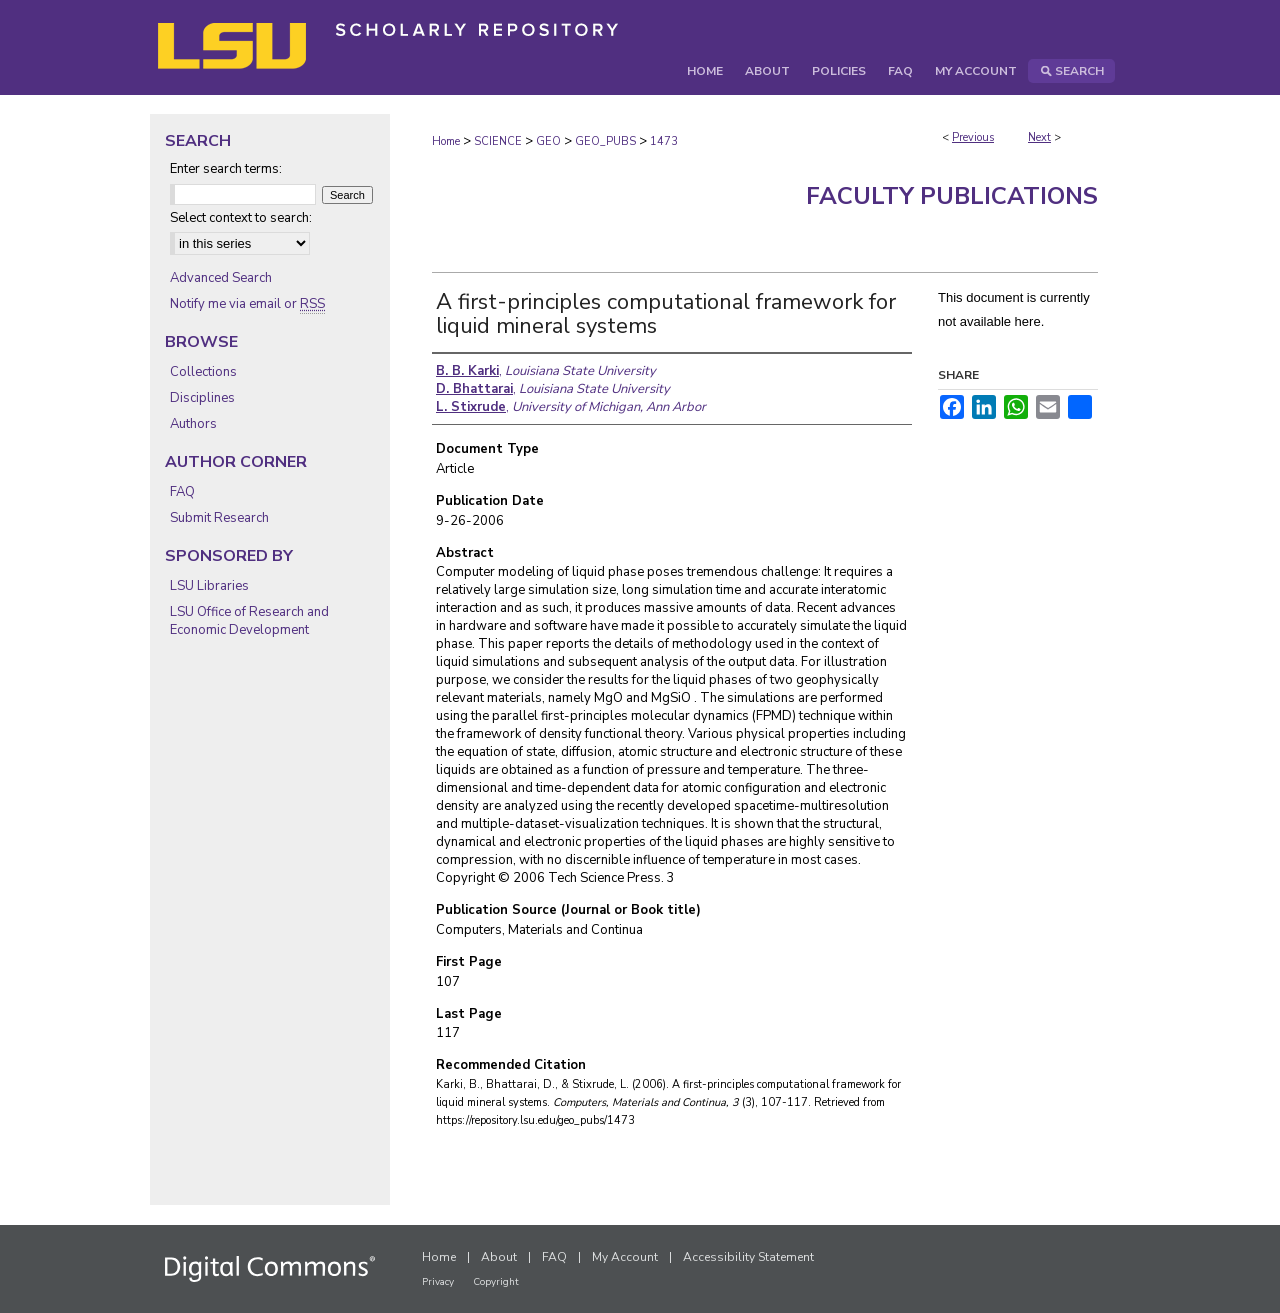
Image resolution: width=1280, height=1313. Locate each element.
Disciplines (202, 398)
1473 (664, 141)
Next (1039, 137)
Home (446, 141)
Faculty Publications (952, 196)
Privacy (438, 1282)
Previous (973, 137)
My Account (625, 1257)
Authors (193, 424)
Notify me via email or (247, 304)
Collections (203, 372)
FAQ (182, 492)
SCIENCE (498, 141)
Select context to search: (241, 218)
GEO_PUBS (605, 141)
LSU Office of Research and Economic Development (249, 621)
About (499, 1257)
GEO (548, 141)
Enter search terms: (226, 169)
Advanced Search (221, 278)
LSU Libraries (209, 586)
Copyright (496, 1282)
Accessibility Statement (748, 1257)
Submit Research (219, 518)
